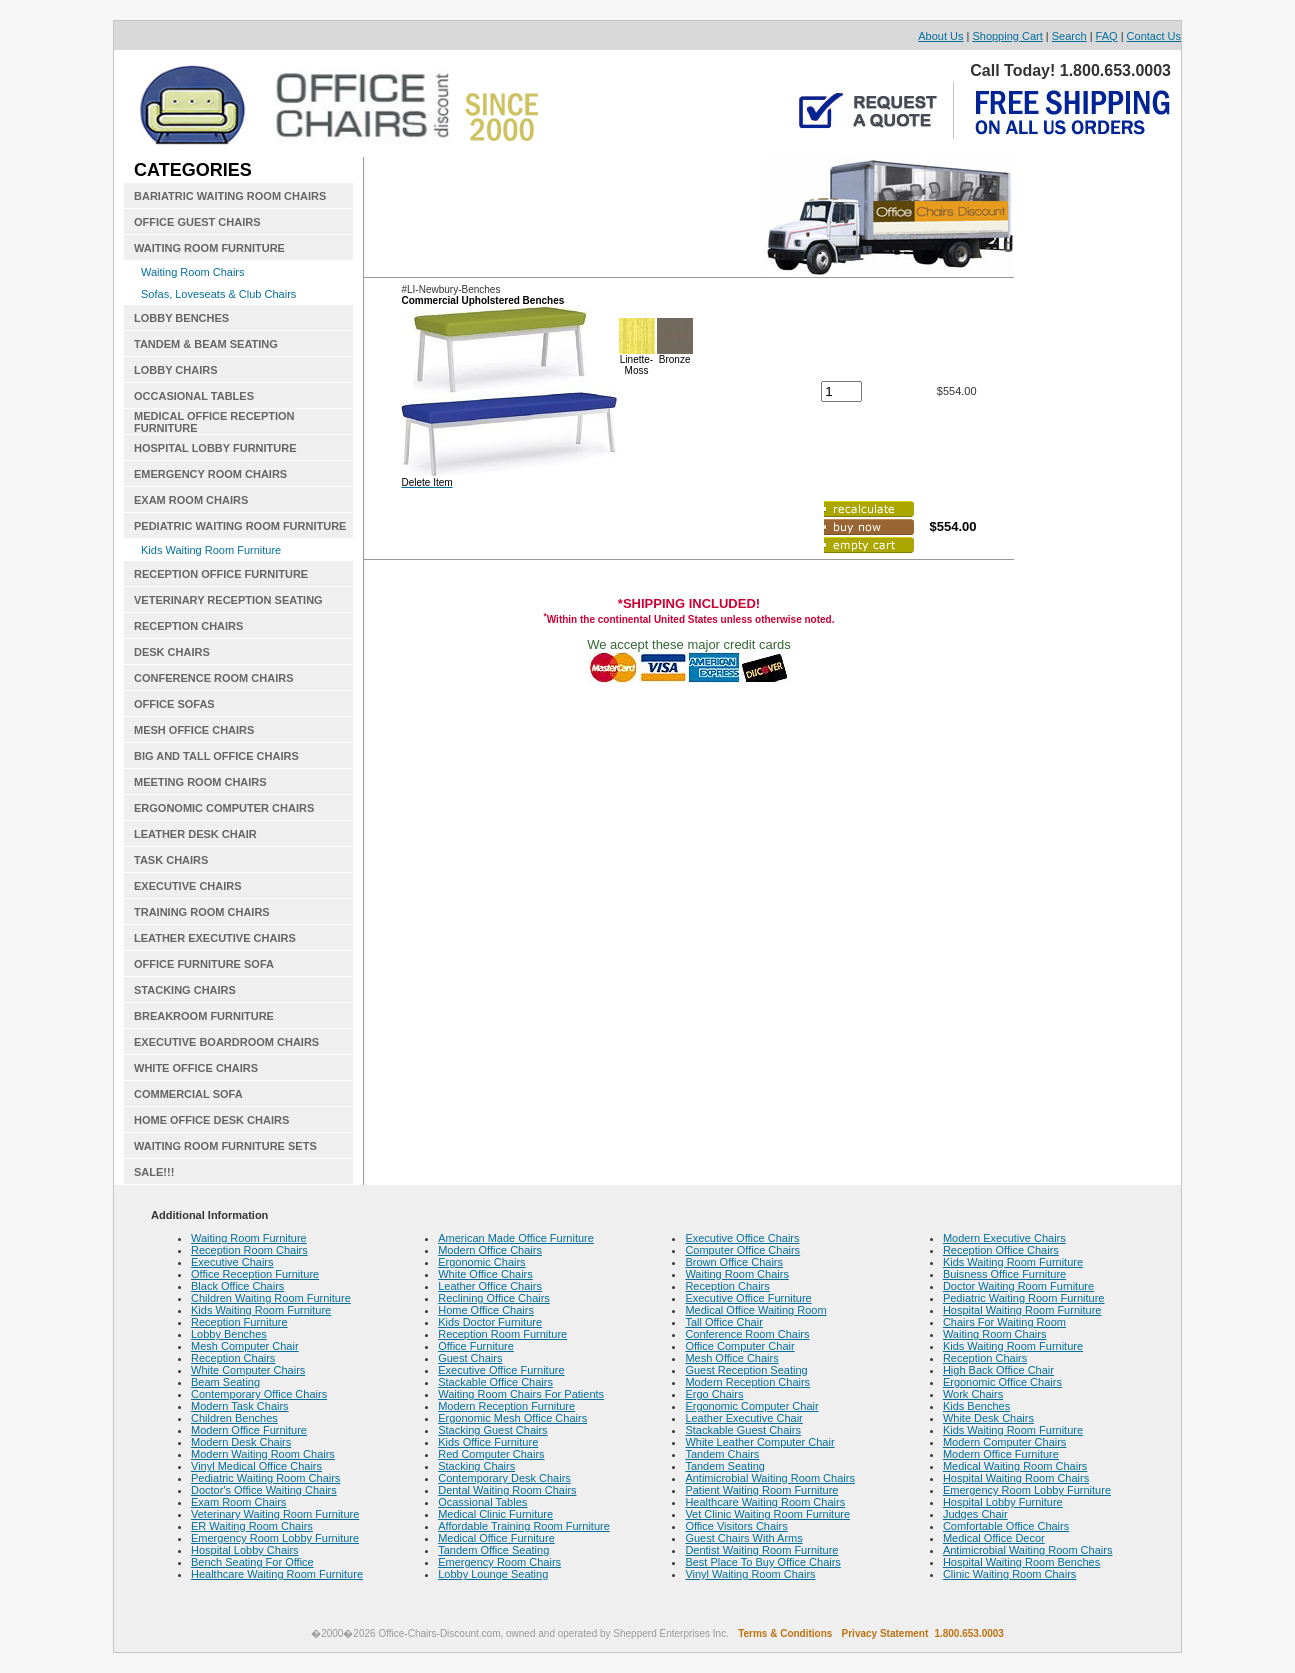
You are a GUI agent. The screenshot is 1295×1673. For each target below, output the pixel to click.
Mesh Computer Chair (245, 1346)
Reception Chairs (233, 1358)
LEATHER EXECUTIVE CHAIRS (215, 938)
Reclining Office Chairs (494, 1298)
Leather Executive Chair (743, 1418)
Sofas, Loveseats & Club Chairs (218, 294)
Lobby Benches (229, 1334)
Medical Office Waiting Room (755, 1310)
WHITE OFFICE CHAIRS (196, 1068)
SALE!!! (154, 1172)
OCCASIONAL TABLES (194, 396)
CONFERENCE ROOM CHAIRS (214, 678)
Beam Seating (225, 1382)
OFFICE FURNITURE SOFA (204, 964)
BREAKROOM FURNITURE (204, 1016)
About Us (940, 36)
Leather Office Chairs (490, 1286)
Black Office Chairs (237, 1286)
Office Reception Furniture (255, 1274)
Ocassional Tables (482, 1502)
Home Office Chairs (486, 1310)
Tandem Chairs (722, 1454)
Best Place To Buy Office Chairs (763, 1562)
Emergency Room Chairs (499, 1562)
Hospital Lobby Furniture (1003, 1502)
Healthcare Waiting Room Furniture (277, 1574)
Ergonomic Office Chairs (1002, 1382)
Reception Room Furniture (502, 1334)
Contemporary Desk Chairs (504, 1478)
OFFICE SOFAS (174, 704)
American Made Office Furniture (516, 1238)
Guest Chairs (470, 1358)
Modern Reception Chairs (747, 1382)
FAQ (1107, 36)
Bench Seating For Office (252, 1562)
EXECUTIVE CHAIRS (188, 886)
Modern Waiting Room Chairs (263, 1454)
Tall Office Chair (723, 1322)
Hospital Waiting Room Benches (1021, 1562)
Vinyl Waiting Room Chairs (750, 1574)
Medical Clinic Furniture (495, 1514)
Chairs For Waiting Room (1004, 1322)
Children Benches (234, 1418)
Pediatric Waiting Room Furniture (1024, 1298)
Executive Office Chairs (742, 1238)
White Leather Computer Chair (759, 1442)
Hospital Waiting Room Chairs (1016, 1478)
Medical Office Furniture (496, 1538)
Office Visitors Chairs (736, 1526)
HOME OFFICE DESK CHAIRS (211, 1120)
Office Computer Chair (739, 1346)
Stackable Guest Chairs (743, 1430)
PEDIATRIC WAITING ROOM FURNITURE (240, 526)
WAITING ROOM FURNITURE (209, 248)
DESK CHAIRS (172, 652)
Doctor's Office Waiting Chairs (264, 1490)
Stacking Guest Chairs (492, 1430)
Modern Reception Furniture (506, 1406)
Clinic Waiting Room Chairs (1009, 1574)
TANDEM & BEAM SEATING (206, 344)
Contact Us (1154, 36)
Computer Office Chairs (742, 1250)
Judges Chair (975, 1514)
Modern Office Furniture (249, 1430)
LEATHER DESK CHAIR (195, 834)
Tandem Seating (725, 1466)
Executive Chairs (232, 1262)
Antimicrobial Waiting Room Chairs (770, 1478)
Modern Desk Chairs (241, 1442)
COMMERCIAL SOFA (188, 1094)
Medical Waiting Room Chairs (1015, 1466)
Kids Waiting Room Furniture (211, 550)
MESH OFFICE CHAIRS (194, 730)
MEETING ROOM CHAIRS (200, 782)
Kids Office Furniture (488, 1442)
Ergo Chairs (714, 1394)
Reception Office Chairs (1001, 1250)
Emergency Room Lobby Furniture (275, 1538)
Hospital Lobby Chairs (245, 1550)
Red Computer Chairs (491, 1454)
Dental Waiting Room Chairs (507, 1490)
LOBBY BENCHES (181, 318)
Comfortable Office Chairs (1006, 1526)
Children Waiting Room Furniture (271, 1298)
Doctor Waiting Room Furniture (1018, 1286)
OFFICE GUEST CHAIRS (197, 222)
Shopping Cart (1007, 36)
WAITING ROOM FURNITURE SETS (225, 1146)
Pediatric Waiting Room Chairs (265, 1478)
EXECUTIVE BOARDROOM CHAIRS (226, 1042)
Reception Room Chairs (249, 1250)
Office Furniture (476, 1346)
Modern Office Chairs (490, 1250)
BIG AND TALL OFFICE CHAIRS (216, 756)
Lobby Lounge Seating (493, 1574)
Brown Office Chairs (734, 1262)
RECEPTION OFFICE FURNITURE (221, 574)
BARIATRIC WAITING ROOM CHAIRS (230, 196)
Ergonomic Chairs (481, 1262)
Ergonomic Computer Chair (751, 1406)
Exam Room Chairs (238, 1502)
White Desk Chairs (988, 1418)
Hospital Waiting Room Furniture (1022, 1310)
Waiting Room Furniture (249, 1238)
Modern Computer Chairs (1005, 1442)
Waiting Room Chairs (193, 272)
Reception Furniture (239, 1322)
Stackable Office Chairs (495, 1382)
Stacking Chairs (476, 1466)
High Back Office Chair (998, 1370)
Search (1069, 36)
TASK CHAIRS (171, 860)
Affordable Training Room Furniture (524, 1526)
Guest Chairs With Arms (743, 1538)
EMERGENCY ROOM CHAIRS (210, 474)
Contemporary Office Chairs (259, 1394)
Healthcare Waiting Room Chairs (765, 1502)
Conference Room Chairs (747, 1334)
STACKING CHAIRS (185, 990)
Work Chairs (973, 1394)
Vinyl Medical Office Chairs (256, 1466)
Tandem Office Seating (493, 1550)
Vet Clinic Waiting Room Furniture (767, 1514)
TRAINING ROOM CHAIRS (202, 912)
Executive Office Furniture (501, 1370)
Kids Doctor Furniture (490, 1322)
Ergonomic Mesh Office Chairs (512, 1418)
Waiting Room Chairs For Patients (521, 1394)
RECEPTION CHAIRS (188, 626)
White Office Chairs (485, 1274)
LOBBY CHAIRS (176, 370)
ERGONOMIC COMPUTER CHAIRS (224, 808)
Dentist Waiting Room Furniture (761, 1550)
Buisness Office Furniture (1004, 1274)
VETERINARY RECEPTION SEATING (228, 600)
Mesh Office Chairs (731, 1358)
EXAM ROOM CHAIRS (191, 500)
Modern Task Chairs (240, 1406)
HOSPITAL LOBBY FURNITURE (215, 448)
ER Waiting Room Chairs (252, 1526)
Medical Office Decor (994, 1538)
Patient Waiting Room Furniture (761, 1490)
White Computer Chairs (248, 1370)
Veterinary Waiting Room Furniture (275, 1514)
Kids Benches (976, 1406)
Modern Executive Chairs (1004, 1238)
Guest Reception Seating (746, 1370)
